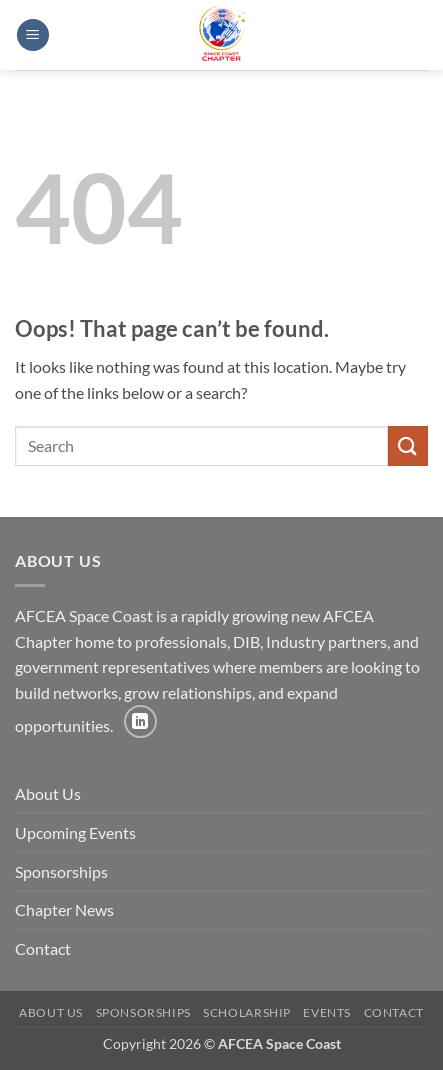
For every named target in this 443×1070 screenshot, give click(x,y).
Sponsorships (61, 871)
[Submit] (408, 445)
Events (327, 1012)
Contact (43, 948)
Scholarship (247, 1012)
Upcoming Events (75, 832)
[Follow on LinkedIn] (140, 721)
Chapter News (64, 909)
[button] (33, 35)
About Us (48, 793)
